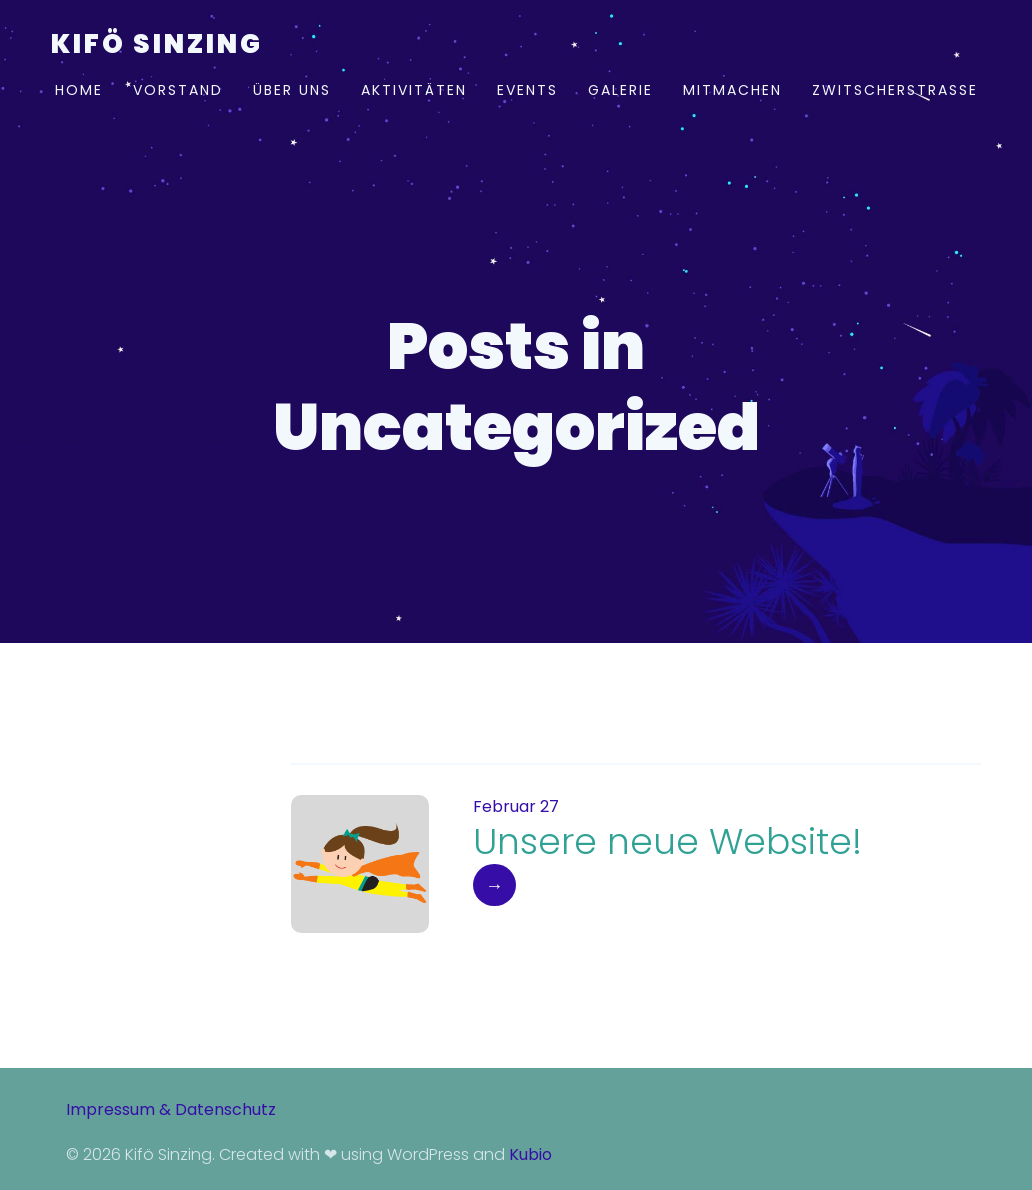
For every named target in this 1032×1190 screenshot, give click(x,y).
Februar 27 (516, 806)
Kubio (530, 1154)
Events (527, 90)
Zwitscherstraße (895, 90)
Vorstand (178, 90)
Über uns (292, 90)
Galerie (620, 90)
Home (79, 90)
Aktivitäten (414, 90)
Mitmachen (732, 90)
